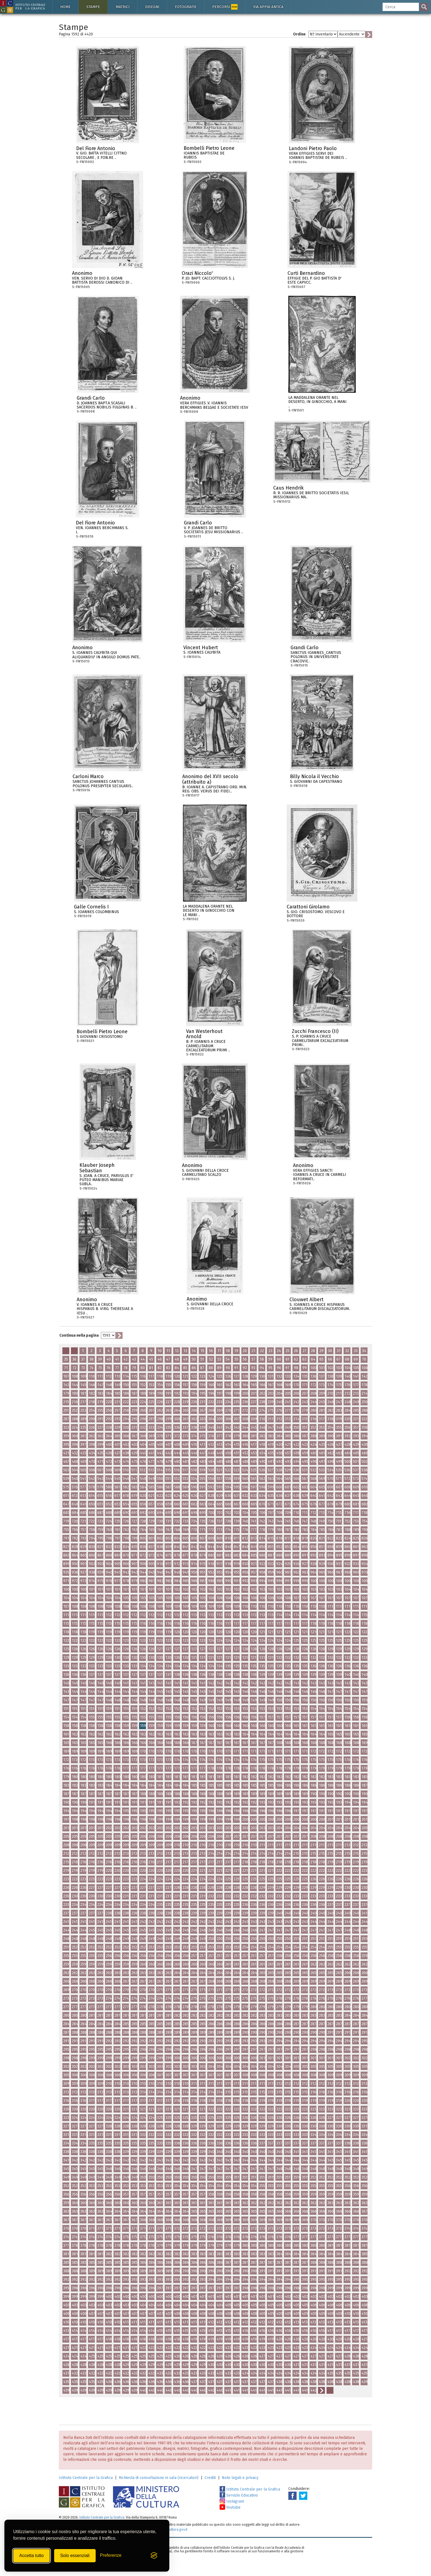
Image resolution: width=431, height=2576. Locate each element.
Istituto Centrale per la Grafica (86, 2477)
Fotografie (186, 6)
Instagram (232, 2501)
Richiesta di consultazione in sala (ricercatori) (158, 2477)
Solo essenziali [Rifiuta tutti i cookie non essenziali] (75, 2555)
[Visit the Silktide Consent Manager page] (154, 2555)
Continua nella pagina (79, 1335)
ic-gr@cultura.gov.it (172, 2529)
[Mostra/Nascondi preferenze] (110, 2555)
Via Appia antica (268, 6)
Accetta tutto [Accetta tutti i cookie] (31, 2555)
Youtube (230, 2507)
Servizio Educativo (239, 2495)
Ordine (299, 34)
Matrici (122, 6)
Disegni (152, 6)
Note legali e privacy (240, 2477)
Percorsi (224, 7)
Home (65, 6)
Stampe (93, 6)
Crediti (210, 2477)
